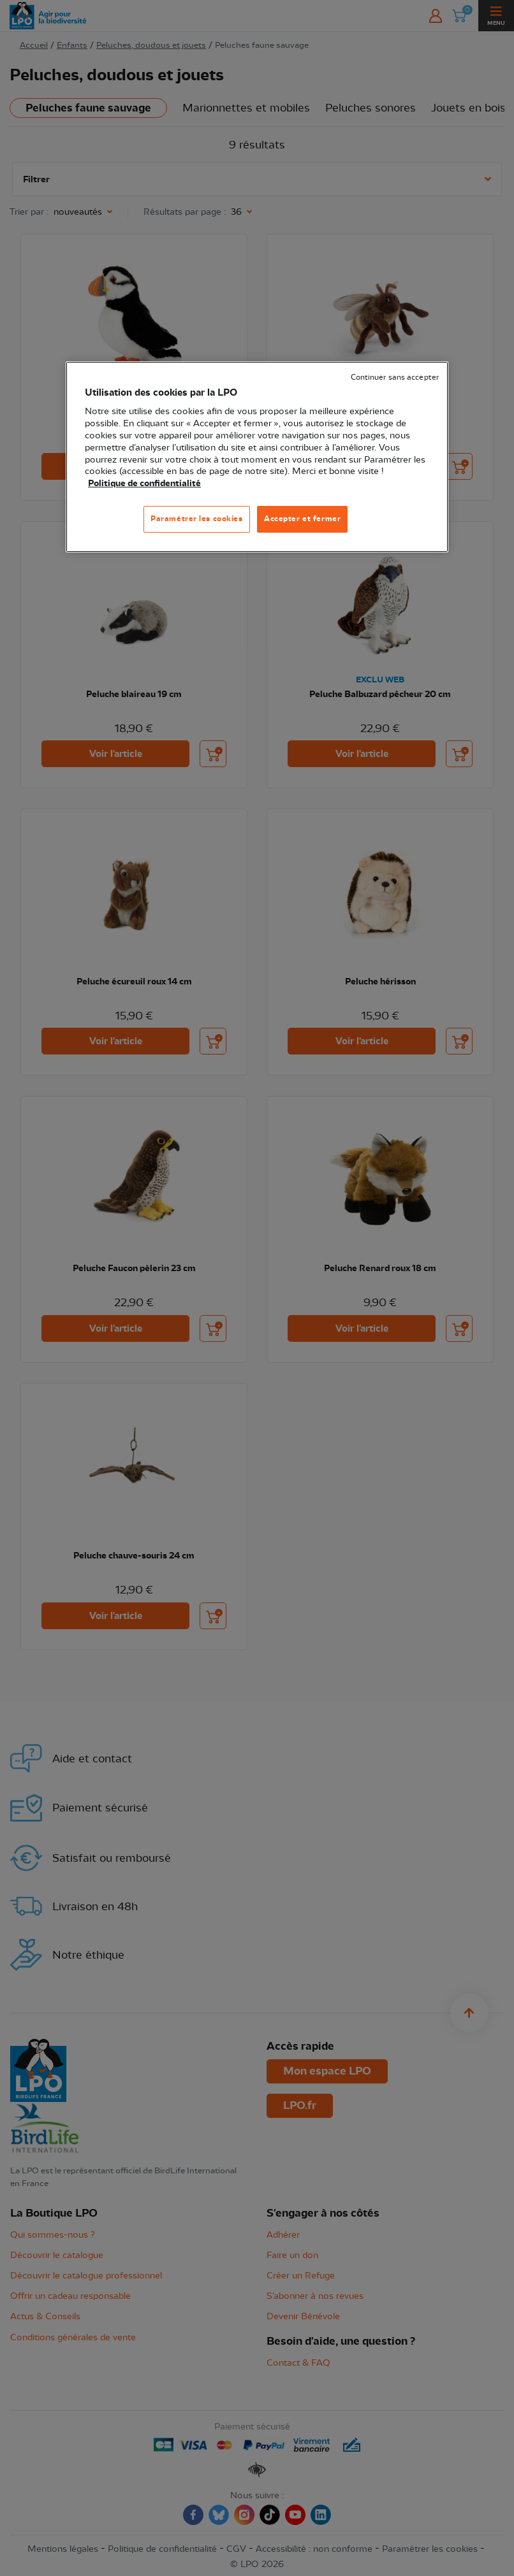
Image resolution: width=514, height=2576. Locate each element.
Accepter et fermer (302, 518)
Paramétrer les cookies (197, 518)
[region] (257, 456)
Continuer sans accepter (395, 377)
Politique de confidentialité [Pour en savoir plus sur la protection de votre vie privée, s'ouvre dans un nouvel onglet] (144, 484)
